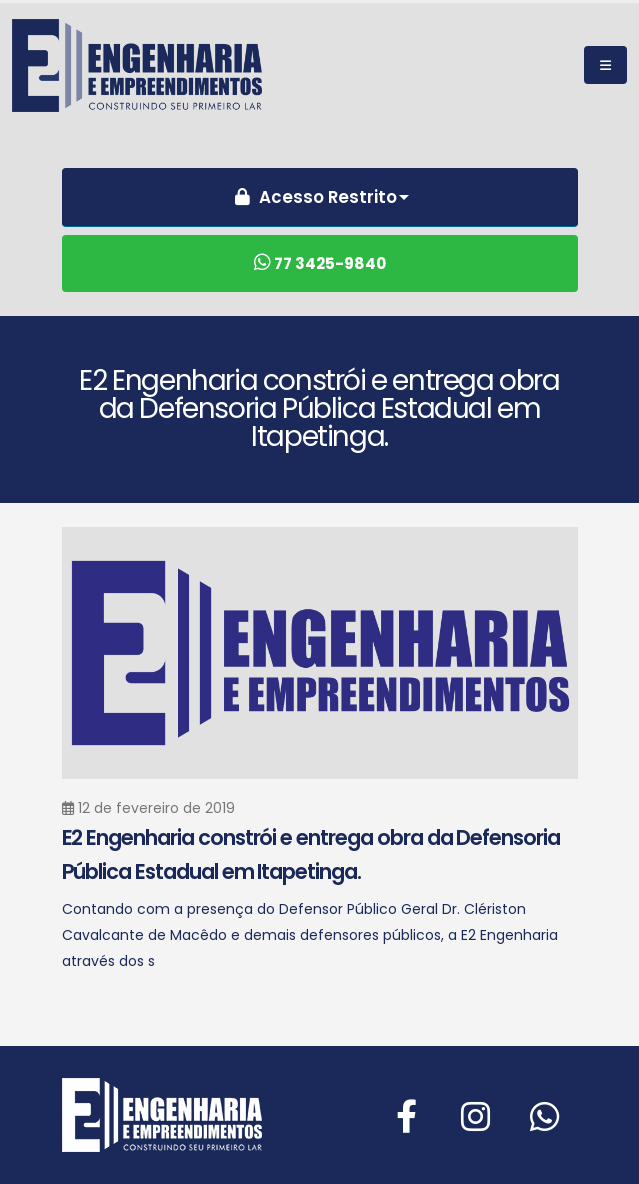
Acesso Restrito (313, 197)
